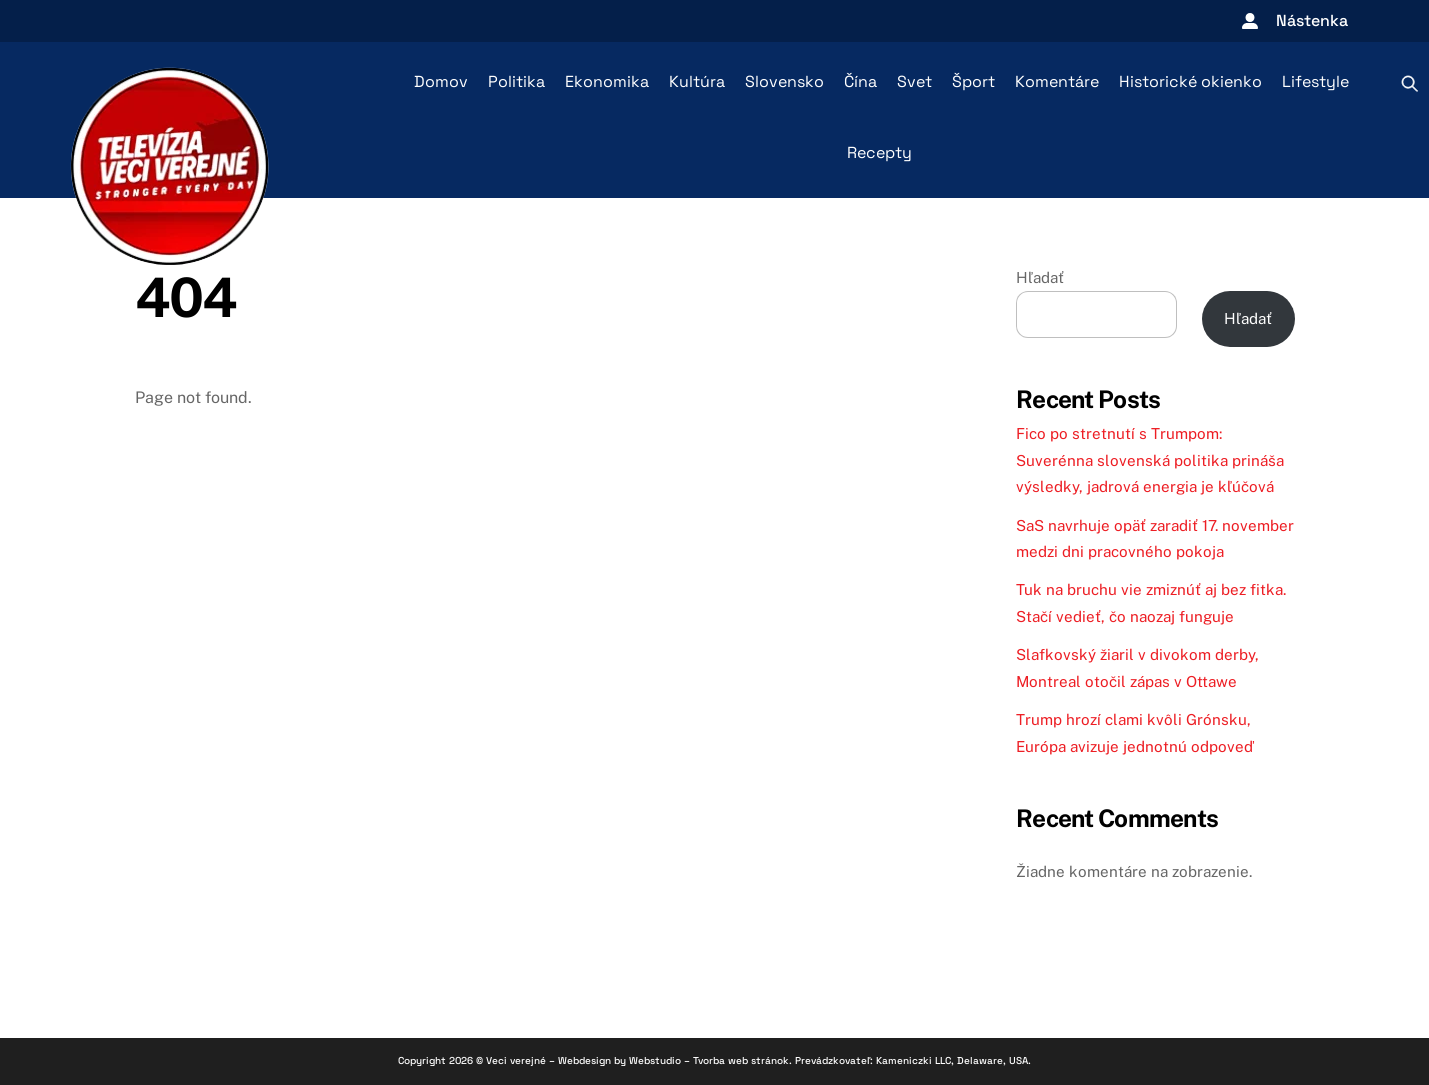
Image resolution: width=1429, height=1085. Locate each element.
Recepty (879, 152)
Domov (441, 81)
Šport (973, 81)
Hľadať (1040, 277)
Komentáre (1057, 81)
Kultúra (697, 81)
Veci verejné (516, 1060)
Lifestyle (1315, 81)
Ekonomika (607, 81)
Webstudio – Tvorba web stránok (709, 1060)
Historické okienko (1190, 81)
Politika (516, 81)
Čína (860, 81)
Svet (914, 81)
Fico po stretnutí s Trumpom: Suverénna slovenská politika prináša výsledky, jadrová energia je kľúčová (1150, 460)
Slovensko (784, 81)
